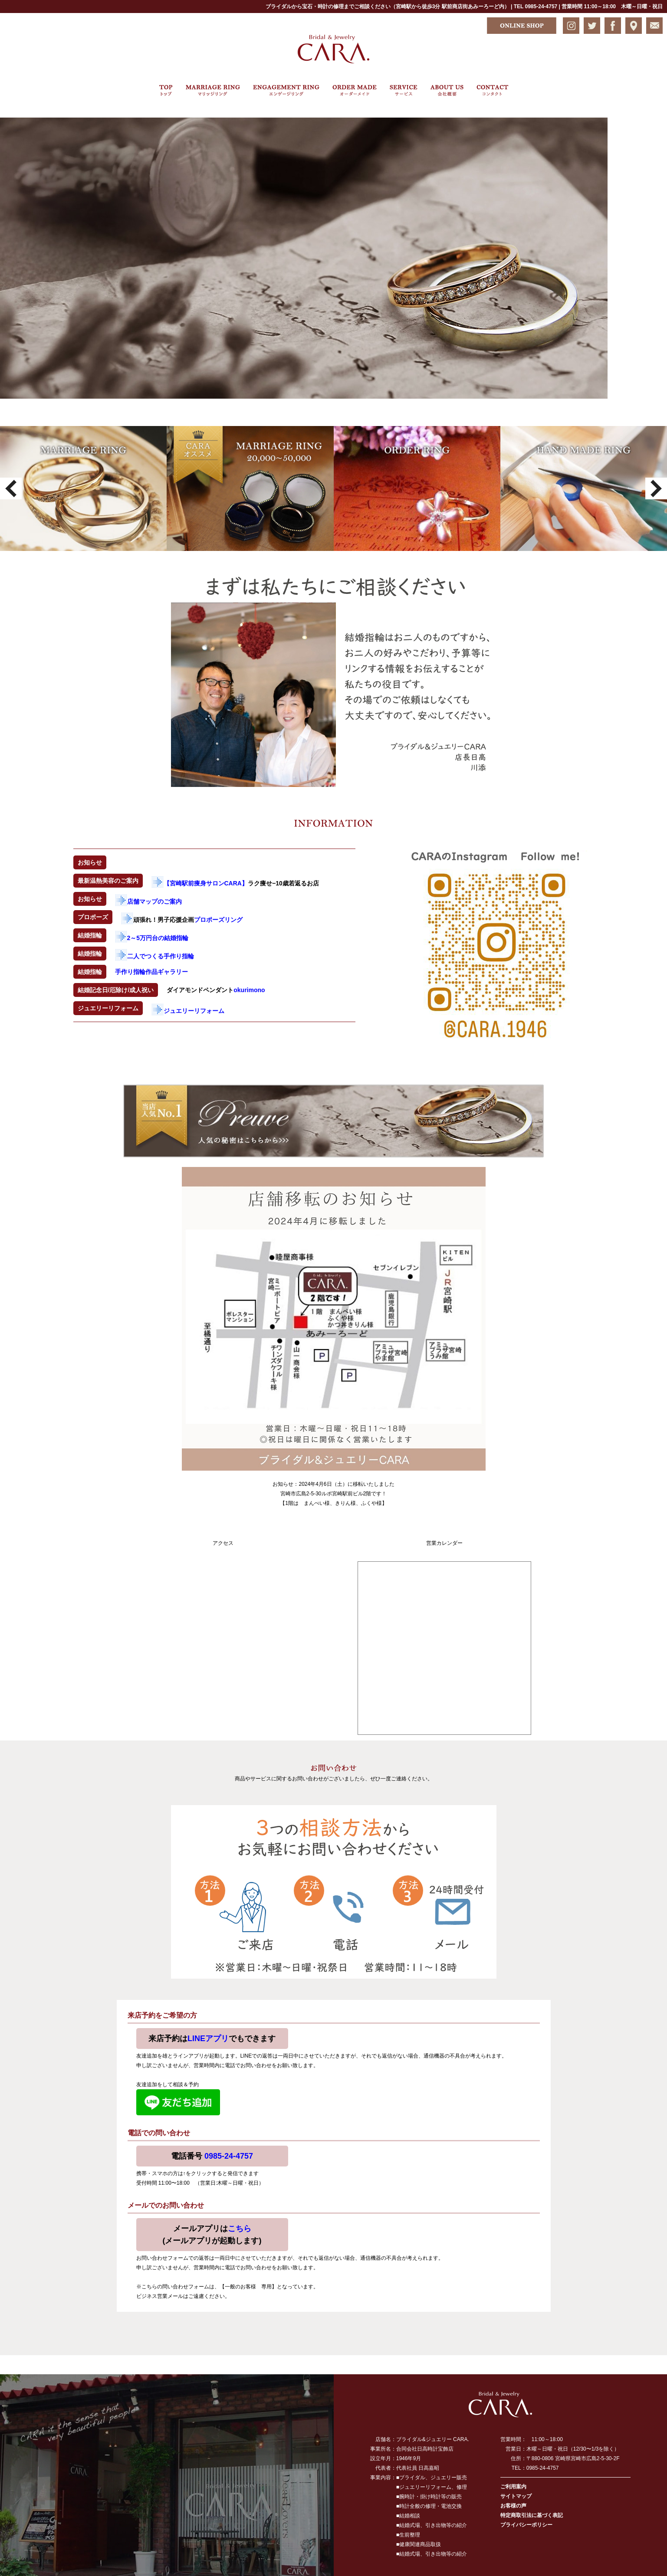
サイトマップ (516, 2496)
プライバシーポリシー (526, 2525)
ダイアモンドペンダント (216, 989)
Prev (11, 488)
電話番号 (212, 2156)
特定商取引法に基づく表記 (531, 2515)
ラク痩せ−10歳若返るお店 (235, 883)
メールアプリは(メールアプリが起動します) (212, 2234)
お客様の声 (513, 2506)
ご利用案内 (513, 2487)
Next (656, 488)
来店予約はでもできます (212, 2038)
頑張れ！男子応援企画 (182, 919)
